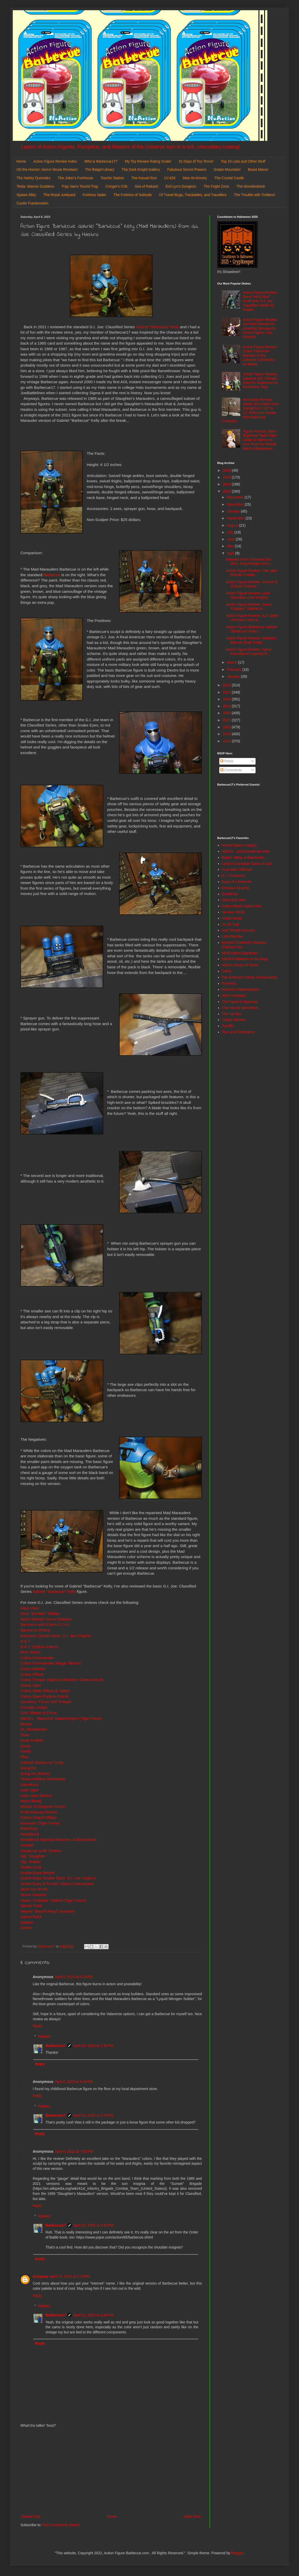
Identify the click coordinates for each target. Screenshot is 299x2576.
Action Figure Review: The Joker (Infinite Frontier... (252, 573)
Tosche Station (112, 178)
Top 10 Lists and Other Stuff (243, 161)
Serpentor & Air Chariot (40, 1850)
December (235, 497)
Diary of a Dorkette (237, 882)
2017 (227, 720)
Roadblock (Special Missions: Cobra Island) (58, 1839)
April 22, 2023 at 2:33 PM (93, 2115)
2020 (227, 699)
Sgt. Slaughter (32, 1856)
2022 (227, 685)
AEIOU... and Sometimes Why (246, 851)
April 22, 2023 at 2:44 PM (93, 2315)
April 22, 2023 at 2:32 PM (93, 2046)
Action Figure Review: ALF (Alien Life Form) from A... (252, 618)
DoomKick (230, 894)
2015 (227, 734)
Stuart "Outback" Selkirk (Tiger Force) (53, 1900)
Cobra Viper (30, 1685)
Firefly (25, 1751)
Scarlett (27, 1845)
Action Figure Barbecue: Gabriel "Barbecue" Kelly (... (251, 629)
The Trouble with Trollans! (254, 195)
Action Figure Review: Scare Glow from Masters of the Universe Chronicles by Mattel (260, 355)
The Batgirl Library (99, 169)
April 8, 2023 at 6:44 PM (74, 2082)
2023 (227, 491)
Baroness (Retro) (35, 1630)
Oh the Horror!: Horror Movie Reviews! (47, 169)
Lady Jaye (29, 1790)
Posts (226, 761)
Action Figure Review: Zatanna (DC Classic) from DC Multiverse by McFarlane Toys (260, 380)
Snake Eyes (30, 1867)
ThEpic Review (234, 1020)
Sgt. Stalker (30, 1861)
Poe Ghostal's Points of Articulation (249, 977)
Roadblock (29, 1834)
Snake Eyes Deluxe (37, 1872)
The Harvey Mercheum (240, 1008)
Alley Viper (29, 1608)
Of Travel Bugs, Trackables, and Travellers (193, 195)
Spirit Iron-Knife (34, 1889)
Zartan (26, 1927)
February (234, 669)
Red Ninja (29, 1828)
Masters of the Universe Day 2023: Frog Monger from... (249, 561)
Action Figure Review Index (55, 161)
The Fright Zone (216, 186)
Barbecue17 (55, 2046)
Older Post (192, 2516)
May (231, 546)
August (233, 525)
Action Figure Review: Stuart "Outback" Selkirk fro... (248, 606)
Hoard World (232, 918)
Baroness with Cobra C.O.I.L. (46, 1624)
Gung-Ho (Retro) (35, 1773)
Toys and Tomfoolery (238, 1032)
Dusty (25, 1746)
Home (21, 161)
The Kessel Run (144, 178)
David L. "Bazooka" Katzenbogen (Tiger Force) (61, 1718)
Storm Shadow (33, 1894)
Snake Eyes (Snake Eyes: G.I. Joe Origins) (58, 1878)
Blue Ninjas (30, 1652)
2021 (227, 692)
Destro (26, 1724)
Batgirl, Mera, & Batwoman (243, 857)
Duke (25, 1735)
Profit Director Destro (38, 1812)
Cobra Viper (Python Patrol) (44, 1696)
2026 (227, 470)
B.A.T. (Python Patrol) (39, 1646)
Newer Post (31, 2516)
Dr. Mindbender (33, 1729)
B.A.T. (25, 1641)
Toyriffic (228, 1026)
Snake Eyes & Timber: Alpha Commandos (57, 1883)
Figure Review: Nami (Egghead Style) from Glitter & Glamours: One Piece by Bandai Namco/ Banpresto (260, 439)
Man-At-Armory (195, 178)
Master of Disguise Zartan (42, 1806)
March (232, 662)
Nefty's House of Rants (240, 965)
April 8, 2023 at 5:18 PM (74, 1977)
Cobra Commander (37, 1657)
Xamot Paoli (31, 1916)
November (235, 504)
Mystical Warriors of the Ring (244, 959)
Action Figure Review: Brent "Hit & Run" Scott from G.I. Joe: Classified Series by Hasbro (260, 301)
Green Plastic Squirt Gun (241, 906)
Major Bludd (30, 1801)
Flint (24, 1757)
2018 (227, 713)
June (231, 539)
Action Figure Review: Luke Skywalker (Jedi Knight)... (248, 595)
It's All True (230, 924)
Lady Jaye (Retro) (36, 1795)
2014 (227, 741)
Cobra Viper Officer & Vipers (45, 1690)
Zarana (26, 1922)
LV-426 (169, 178)
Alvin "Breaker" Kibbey (40, 1613)
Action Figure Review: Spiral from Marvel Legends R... (248, 651)
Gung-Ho (28, 1768)
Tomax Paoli (31, 1905)
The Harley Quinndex (33, 178)
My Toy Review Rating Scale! (148, 161)
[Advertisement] (111, 2471)
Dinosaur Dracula (235, 888)
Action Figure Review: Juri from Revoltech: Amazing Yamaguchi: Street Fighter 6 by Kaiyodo (260, 328)
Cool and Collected (237, 869)
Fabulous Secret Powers (186, 169)
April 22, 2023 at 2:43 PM (93, 2225)
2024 (227, 484)
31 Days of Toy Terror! (196, 161)
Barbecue (51, 575)
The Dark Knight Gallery (141, 169)
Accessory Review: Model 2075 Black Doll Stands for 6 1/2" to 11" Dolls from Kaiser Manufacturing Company (250, 410)
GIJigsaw (40, 2276)
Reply (37, 2026)
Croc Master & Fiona (38, 1712)
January (234, 676)
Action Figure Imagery (239, 845)
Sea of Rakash (146, 186)
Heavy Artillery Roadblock (42, 1779)
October (234, 511)
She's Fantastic (234, 995)
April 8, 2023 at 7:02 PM (74, 2151)
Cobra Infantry (32, 1668)
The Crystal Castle (229, 178)
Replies (44, 2036)
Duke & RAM (31, 1740)
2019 (227, 706)
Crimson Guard (33, 1707)
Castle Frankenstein (33, 203)
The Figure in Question (240, 1002)
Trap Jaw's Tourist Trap (80, 186)
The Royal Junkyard (59, 195)
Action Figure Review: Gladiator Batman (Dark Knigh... (251, 640)
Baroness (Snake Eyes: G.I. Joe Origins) (55, 1635)
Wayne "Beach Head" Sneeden (47, 1911)
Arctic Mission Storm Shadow (46, 1619)
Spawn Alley (26, 195)
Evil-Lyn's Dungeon (181, 186)
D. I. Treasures (233, 875)
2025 (227, 477)
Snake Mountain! (227, 169)
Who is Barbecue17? (101, 161)
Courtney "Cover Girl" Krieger (46, 1701)
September (236, 518)
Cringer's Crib (116, 186)
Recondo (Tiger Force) (40, 1823)
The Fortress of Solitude (132, 195)
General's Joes (234, 900)
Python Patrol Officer (38, 1817)
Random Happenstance (240, 989)
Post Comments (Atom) (60, 2525)
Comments (231, 770)
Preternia (229, 983)
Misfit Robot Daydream (240, 953)
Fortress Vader (94, 195)
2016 (227, 727)
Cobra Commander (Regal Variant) (50, 1663)
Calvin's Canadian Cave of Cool (247, 863)
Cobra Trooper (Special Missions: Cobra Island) (61, 1679)
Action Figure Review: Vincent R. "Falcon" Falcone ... (252, 584)
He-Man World (233, 912)
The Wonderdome (250, 186)
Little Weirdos (233, 936)
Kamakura (29, 1784)
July (230, 532)
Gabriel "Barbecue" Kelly (157, 327)
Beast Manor (258, 169)
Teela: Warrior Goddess (35, 186)
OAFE (227, 971)
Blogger (237, 2553)
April (231, 553)
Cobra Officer (32, 1674)
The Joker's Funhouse (75, 178)
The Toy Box (232, 1014)
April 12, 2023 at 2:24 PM (70, 2276)
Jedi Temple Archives (238, 930)
